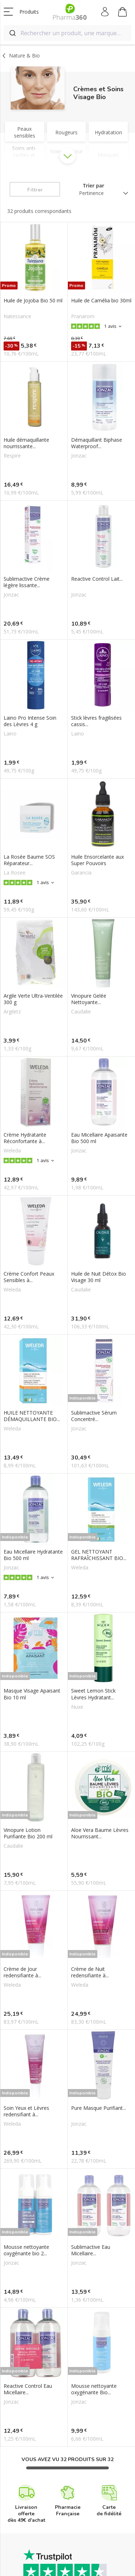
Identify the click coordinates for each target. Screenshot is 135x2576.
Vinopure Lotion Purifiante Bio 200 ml (28, 1833)
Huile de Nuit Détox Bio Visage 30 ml (98, 1277)
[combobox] (67, 33)
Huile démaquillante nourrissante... (26, 443)
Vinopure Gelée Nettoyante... (88, 999)
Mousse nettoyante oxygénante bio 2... (26, 2250)
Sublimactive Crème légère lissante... (27, 582)
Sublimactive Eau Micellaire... (90, 2250)
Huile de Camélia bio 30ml (101, 300)
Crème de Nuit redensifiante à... (90, 1972)
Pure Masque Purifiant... (98, 2108)
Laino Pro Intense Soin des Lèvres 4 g (30, 721)
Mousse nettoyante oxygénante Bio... (94, 2389)
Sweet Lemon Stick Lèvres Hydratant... (93, 1694)
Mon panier (122, 13)
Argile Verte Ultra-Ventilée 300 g (33, 999)
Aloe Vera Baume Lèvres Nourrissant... (100, 1833)
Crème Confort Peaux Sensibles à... (29, 1277)
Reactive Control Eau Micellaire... (28, 2389)
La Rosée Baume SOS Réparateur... (29, 860)
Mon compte (105, 12)
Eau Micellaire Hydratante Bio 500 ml (33, 1555)
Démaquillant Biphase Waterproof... (96, 443)
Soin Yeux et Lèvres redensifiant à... (26, 2111)
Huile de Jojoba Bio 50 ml (33, 300)
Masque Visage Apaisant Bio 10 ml (32, 1694)
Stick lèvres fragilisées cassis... (96, 721)
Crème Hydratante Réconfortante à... (25, 1138)
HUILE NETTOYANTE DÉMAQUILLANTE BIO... (32, 1416)
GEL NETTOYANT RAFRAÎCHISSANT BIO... (98, 1555)
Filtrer (35, 189)
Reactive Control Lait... (97, 579)
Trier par (93, 185)
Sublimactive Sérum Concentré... (94, 1416)
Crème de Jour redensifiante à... (22, 1972)
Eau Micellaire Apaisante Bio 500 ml (99, 1138)
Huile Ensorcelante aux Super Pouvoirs (97, 860)
